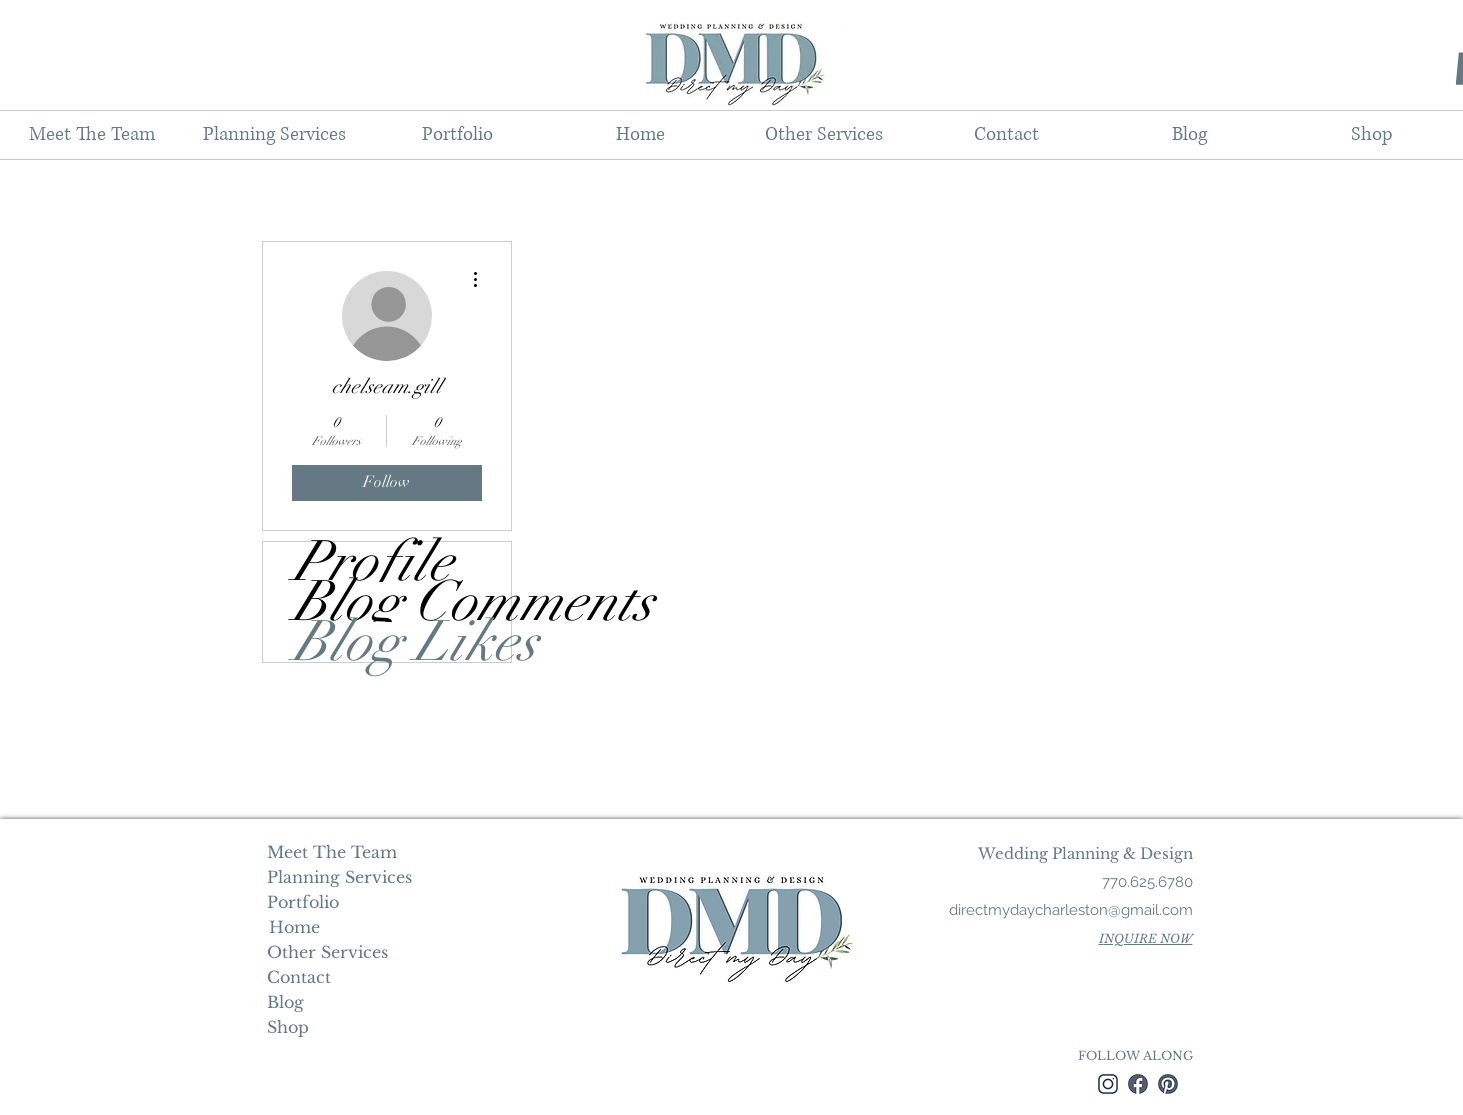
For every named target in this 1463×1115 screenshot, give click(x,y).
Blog (285, 1002)
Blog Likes (402, 642)
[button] (274, 135)
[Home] (294, 927)
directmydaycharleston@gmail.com (1071, 910)
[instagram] (1108, 1084)
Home (292, 927)
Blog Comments (402, 602)
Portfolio (303, 902)
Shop (288, 1027)
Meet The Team (332, 852)
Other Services (327, 952)
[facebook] (1138, 1084)
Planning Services (337, 877)
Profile (373, 562)
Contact (299, 977)
